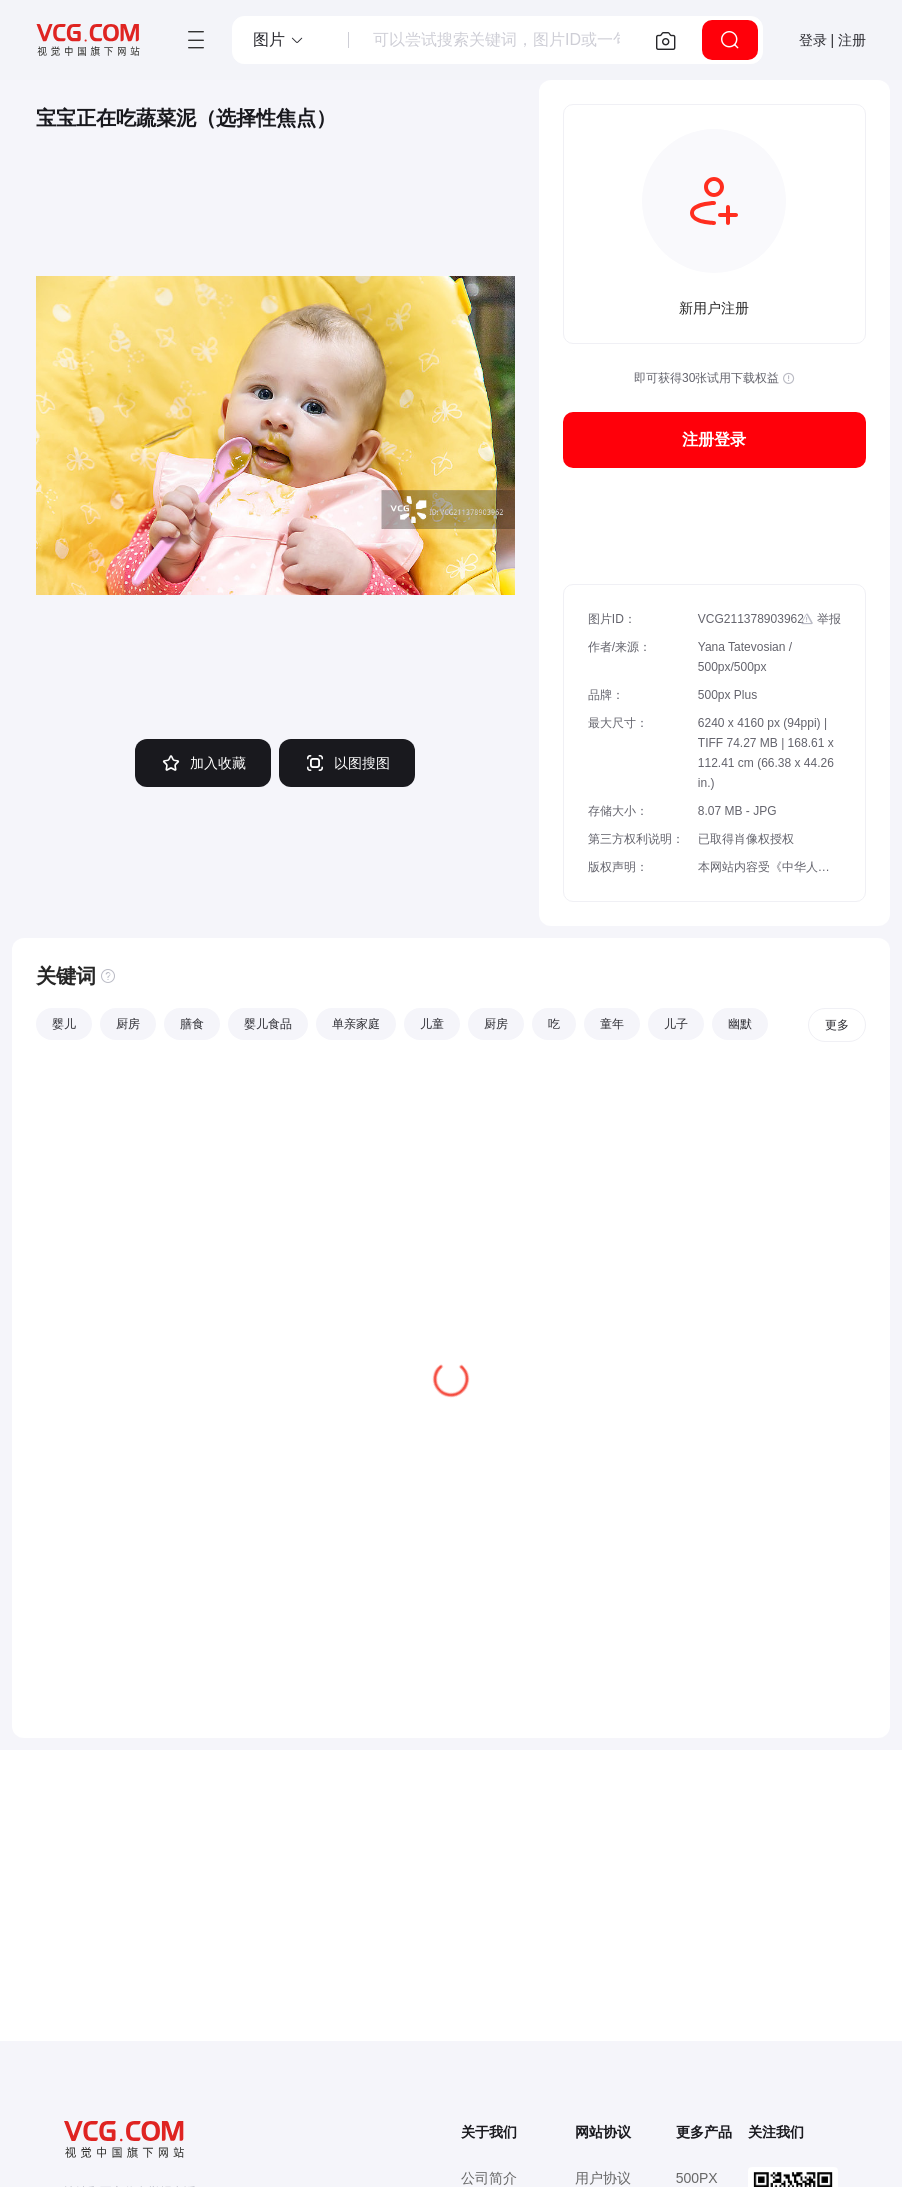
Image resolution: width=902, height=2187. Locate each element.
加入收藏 (203, 763)
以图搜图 (347, 763)
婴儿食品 (268, 1024)
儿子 (676, 1024)
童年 (612, 1024)
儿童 (432, 1024)
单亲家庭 (356, 1024)
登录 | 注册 (832, 40)
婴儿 (64, 1024)
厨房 (128, 1024)
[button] (279, 40)
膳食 (192, 1024)
